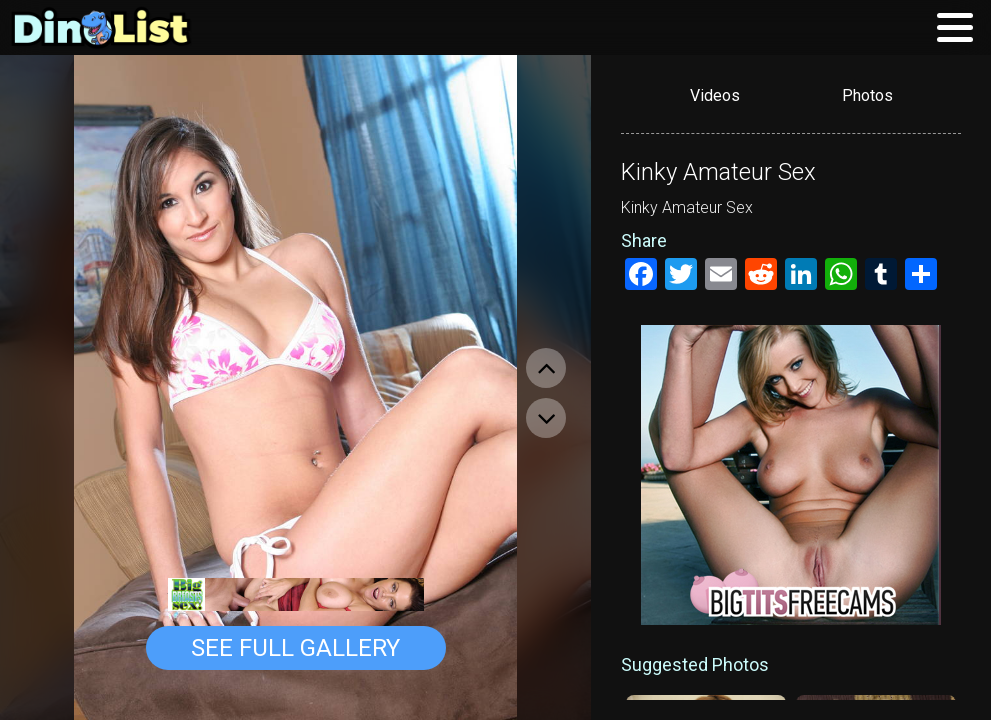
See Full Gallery (295, 648)
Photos (867, 95)
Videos (715, 95)
